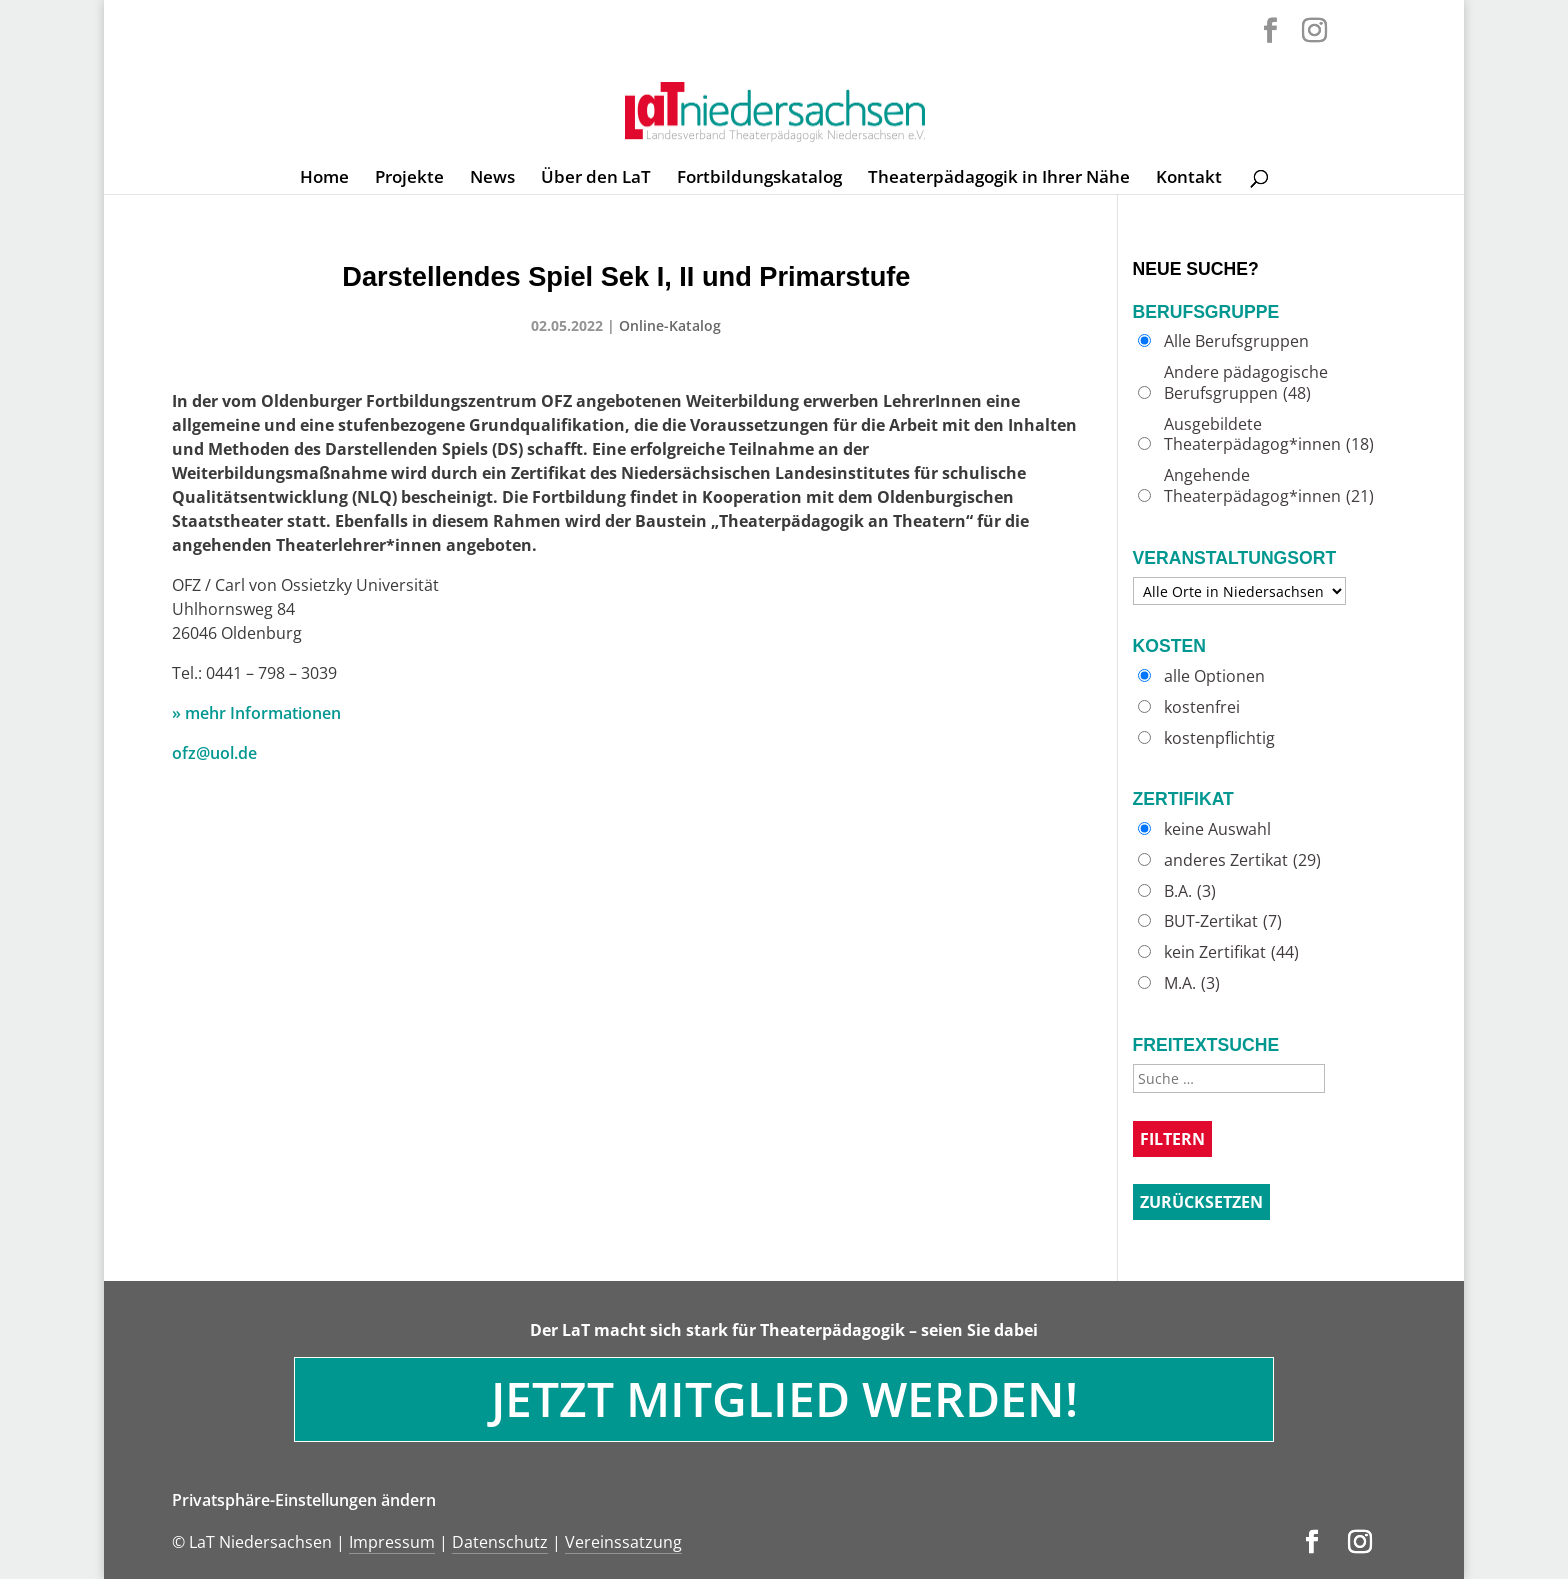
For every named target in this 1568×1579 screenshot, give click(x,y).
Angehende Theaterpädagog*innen (1269, 486)
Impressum (392, 1542)
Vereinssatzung (623, 1542)
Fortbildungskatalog (759, 179)
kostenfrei (1202, 707)
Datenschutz (500, 1542)
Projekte (409, 179)
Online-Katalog (670, 325)
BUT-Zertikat (1223, 921)
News (492, 179)
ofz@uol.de (214, 753)
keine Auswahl (1217, 829)
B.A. (1190, 891)
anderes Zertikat (1242, 860)
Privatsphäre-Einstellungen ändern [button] (304, 1500)
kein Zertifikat (1231, 952)
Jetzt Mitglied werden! (784, 1398)
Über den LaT (596, 179)
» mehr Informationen (256, 713)
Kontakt (1189, 179)
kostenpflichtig (1219, 738)
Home (324, 179)
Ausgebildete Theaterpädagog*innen (1269, 435)
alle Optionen (1214, 676)
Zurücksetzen (1201, 1202)
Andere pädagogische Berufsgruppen (1246, 383)
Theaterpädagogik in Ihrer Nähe (999, 179)
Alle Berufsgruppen (1236, 341)
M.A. (1192, 983)
